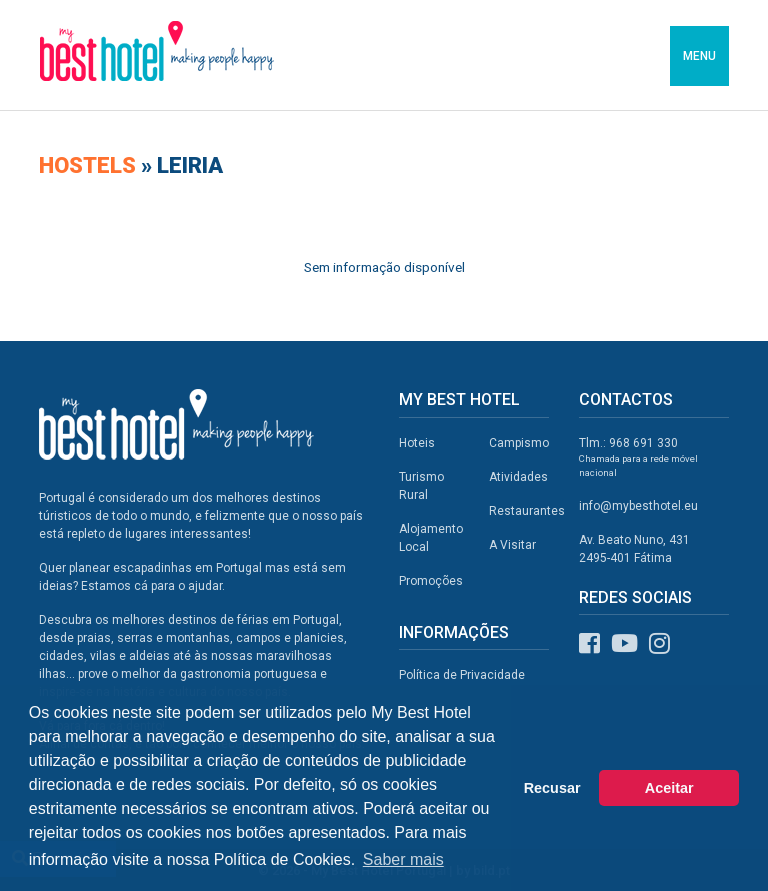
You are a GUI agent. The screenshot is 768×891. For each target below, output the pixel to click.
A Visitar (512, 545)
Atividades (518, 477)
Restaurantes (527, 511)
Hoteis (417, 443)
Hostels (90, 165)
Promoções (431, 581)
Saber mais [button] (403, 859)
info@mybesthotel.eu (638, 506)
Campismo (519, 443)
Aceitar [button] (669, 788)
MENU (699, 56)
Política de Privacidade (462, 675)
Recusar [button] (552, 788)
